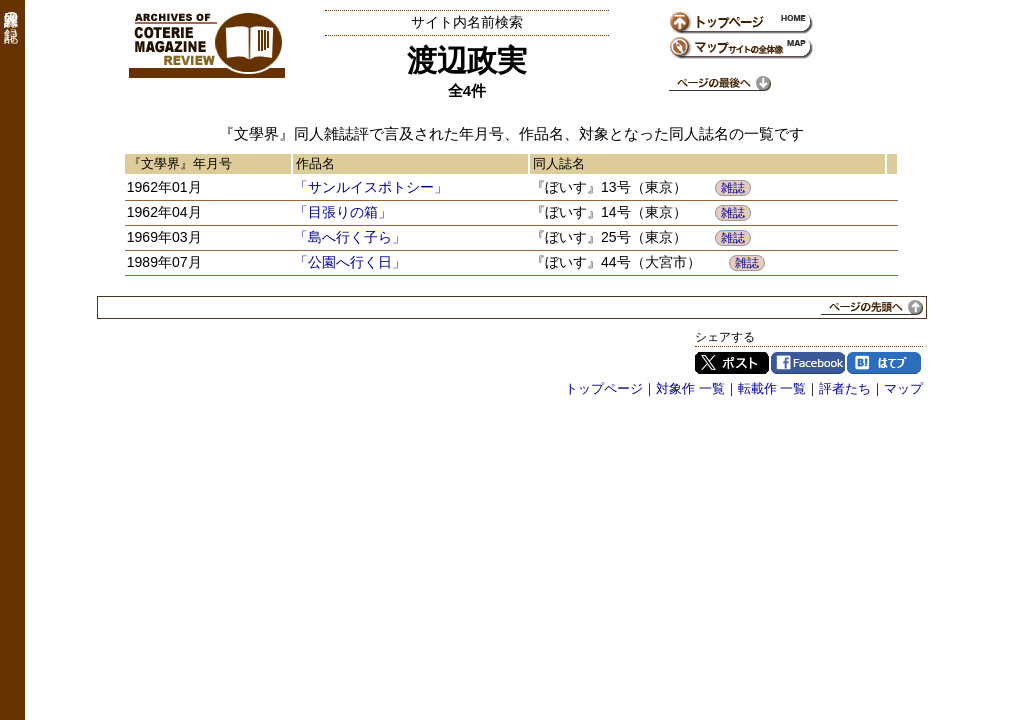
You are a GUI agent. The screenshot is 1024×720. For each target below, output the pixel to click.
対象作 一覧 (690, 388)
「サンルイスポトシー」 (371, 187)
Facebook (808, 363)
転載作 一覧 (772, 388)
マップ (903, 388)
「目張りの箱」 (343, 212)
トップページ (604, 388)
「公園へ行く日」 (350, 262)
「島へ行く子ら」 (350, 237)
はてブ (884, 363)
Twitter (732, 363)
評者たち (845, 388)
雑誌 (733, 188)
